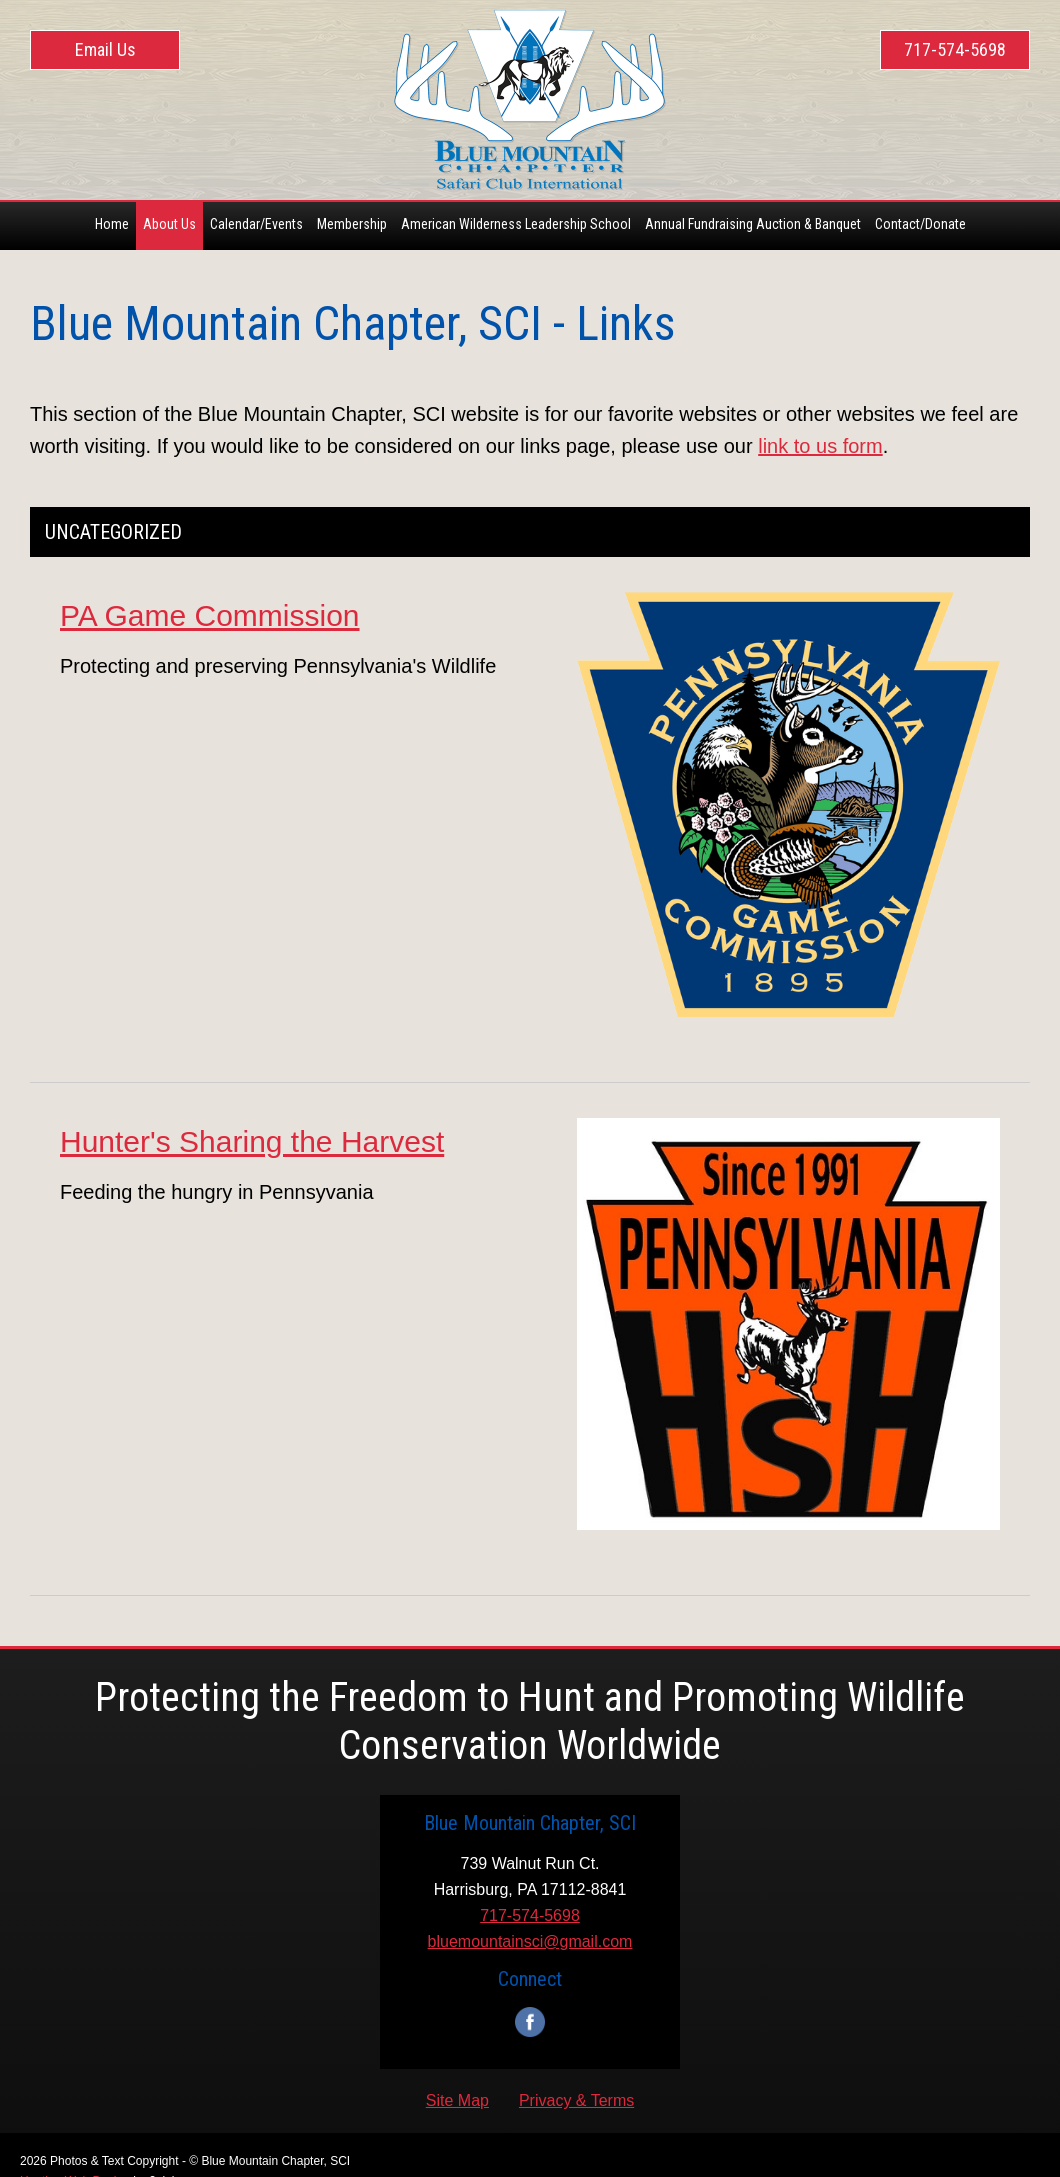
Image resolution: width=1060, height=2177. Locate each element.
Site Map (457, 2100)
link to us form (820, 446)
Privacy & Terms (576, 2100)
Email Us (105, 49)
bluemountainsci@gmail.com (530, 1941)
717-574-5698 (955, 49)
